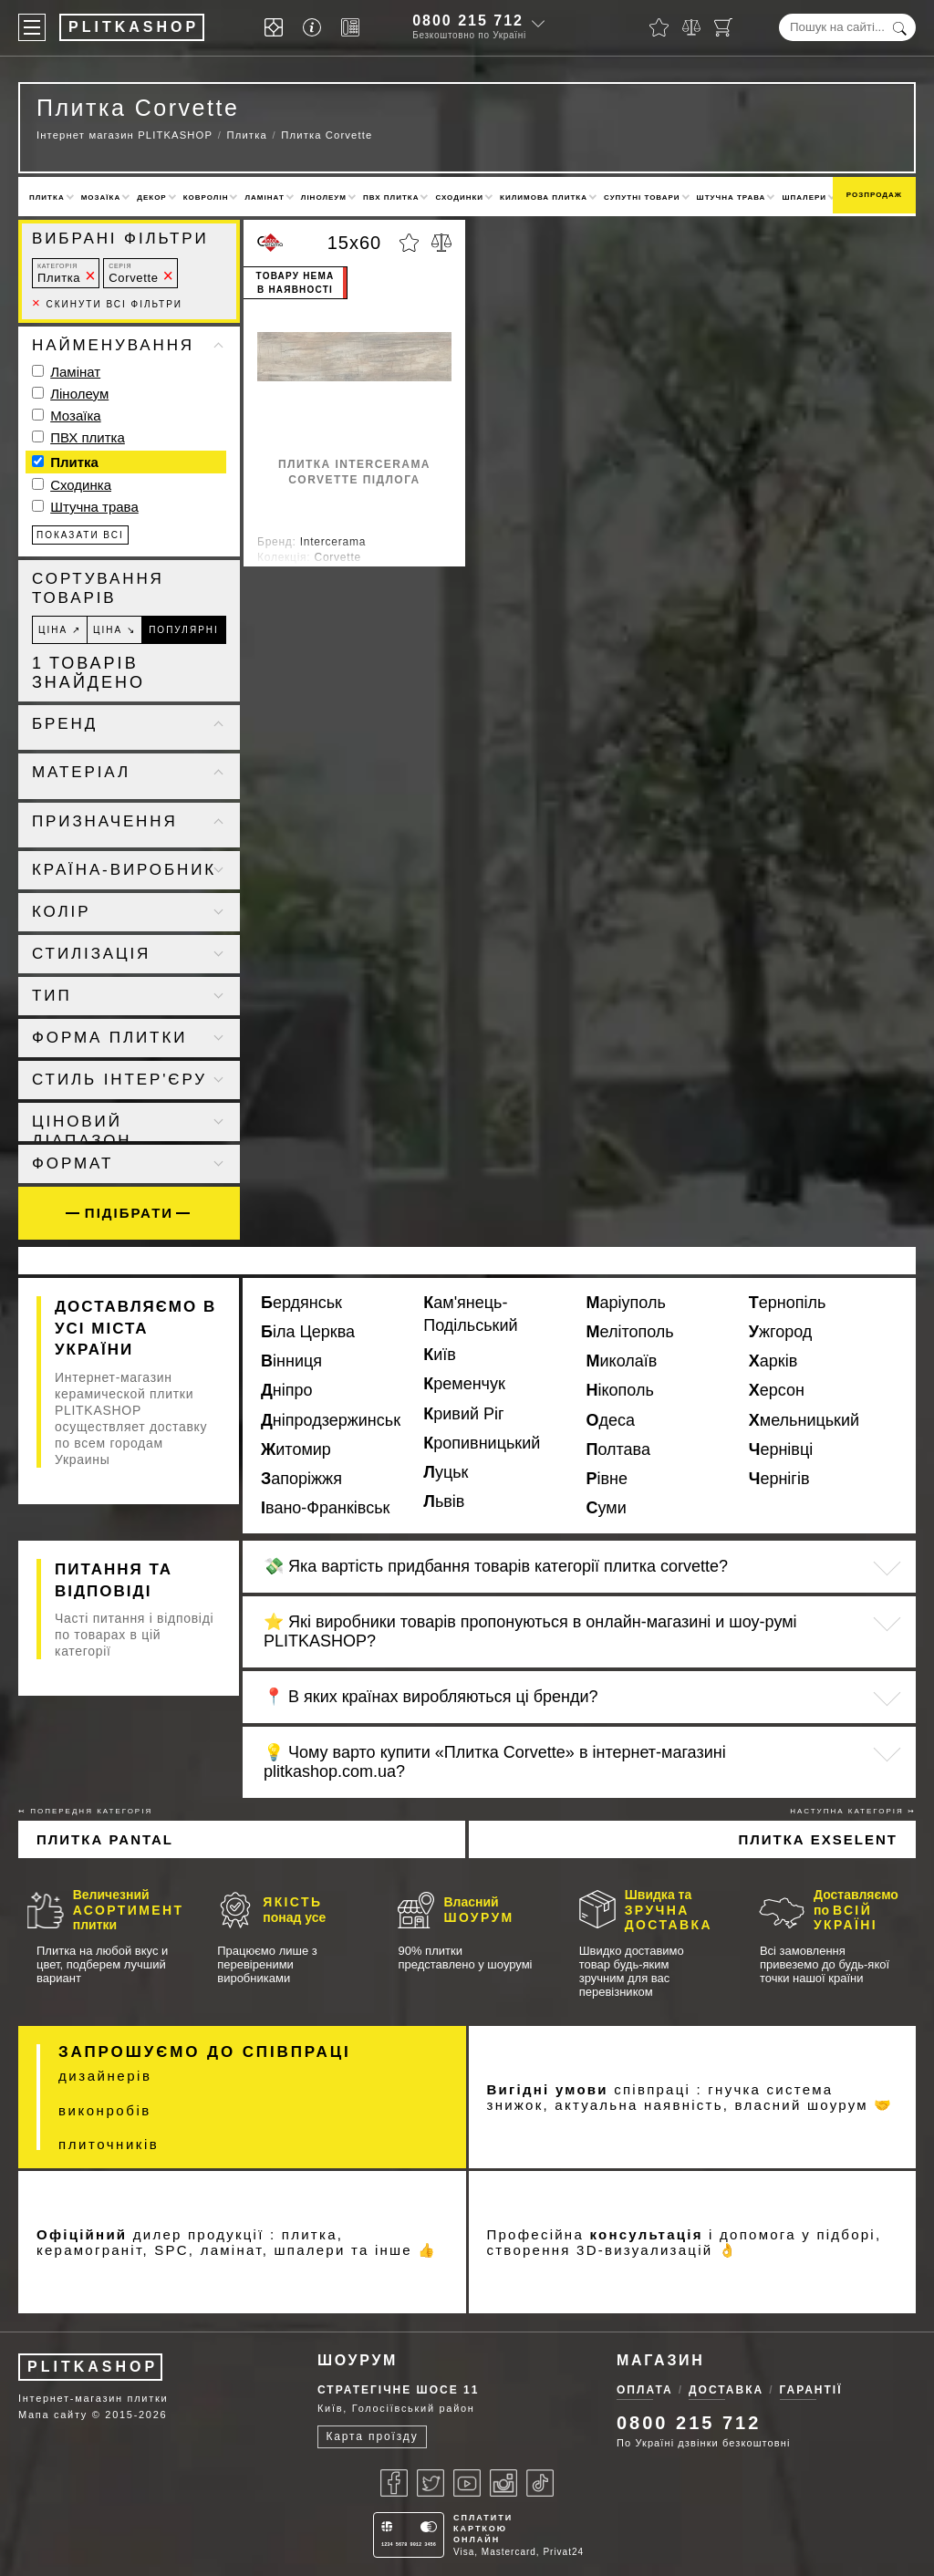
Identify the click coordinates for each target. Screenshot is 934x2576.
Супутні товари (642, 197)
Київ (439, 1354)
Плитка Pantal (104, 1839)
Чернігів (779, 1479)
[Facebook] (394, 2483)
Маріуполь (626, 1302)
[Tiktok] (540, 2483)
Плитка (47, 197)
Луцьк (445, 1472)
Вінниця (291, 1361)
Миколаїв (622, 1361)
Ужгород (781, 1332)
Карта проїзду (372, 2436)
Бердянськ (301, 1302)
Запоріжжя (301, 1479)
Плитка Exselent (818, 1839)
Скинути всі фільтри (107, 304)
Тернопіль (787, 1302)
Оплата (645, 2389)
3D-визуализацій (644, 2250)
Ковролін (206, 197)
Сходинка (80, 485)
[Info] (315, 28)
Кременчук (464, 1384)
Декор (151, 197)
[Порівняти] (691, 27)
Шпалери (804, 197)
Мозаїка (101, 197)
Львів (443, 1501)
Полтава (618, 1449)
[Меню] (32, 27)
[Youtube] (467, 2483)
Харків (773, 1361)
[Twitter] (430, 2483)
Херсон (776, 1390)
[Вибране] (659, 27)
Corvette (133, 273)
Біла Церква (308, 1332)
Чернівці (781, 1449)
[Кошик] (723, 27)
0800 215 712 (468, 20)
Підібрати (129, 1212)
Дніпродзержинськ (330, 1420)
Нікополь (620, 1390)
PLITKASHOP (92, 2366)
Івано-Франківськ (325, 1508)
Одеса (611, 1420)
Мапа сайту (53, 2414)
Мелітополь (630, 1332)
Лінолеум (324, 197)
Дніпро (287, 1390)
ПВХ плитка (391, 197)
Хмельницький (804, 1420)
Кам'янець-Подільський (470, 1314)
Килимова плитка (543, 197)
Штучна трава (731, 197)
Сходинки (459, 197)
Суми (606, 1508)
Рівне (607, 1479)
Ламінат (264, 197)
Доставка (726, 2389)
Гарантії (811, 2389)
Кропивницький (481, 1443)
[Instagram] (503, 2483)
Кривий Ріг (463, 1414)
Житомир (296, 1449)
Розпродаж (874, 195)
